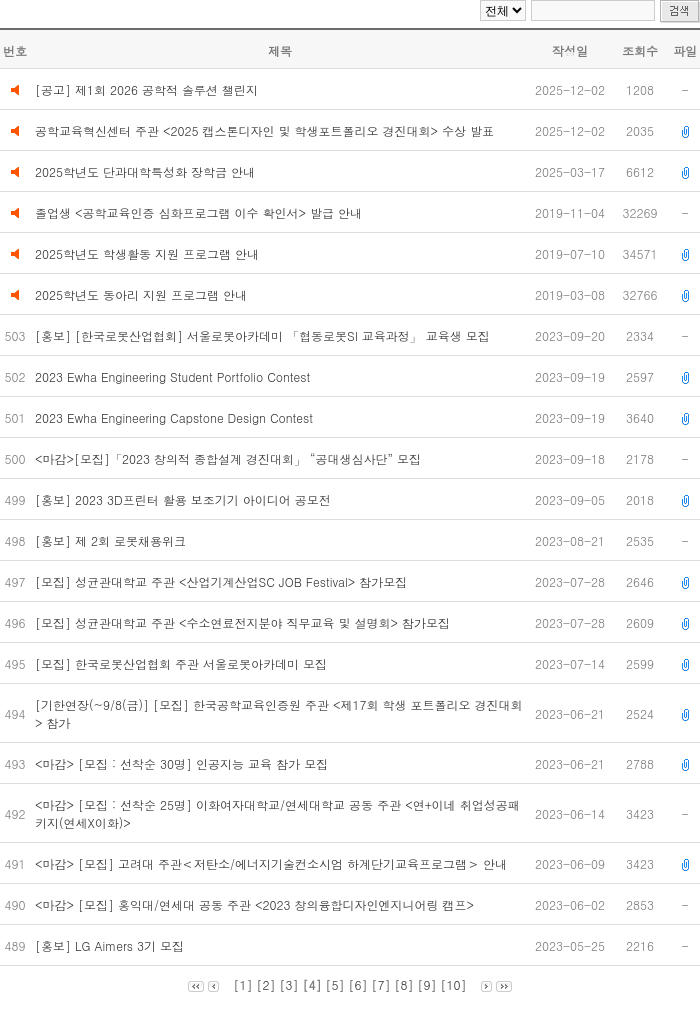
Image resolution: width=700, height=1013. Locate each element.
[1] (242, 984)
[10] (454, 984)
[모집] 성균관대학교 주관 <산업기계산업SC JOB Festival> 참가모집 (223, 581)
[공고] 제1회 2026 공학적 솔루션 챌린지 (146, 89)
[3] (288, 984)
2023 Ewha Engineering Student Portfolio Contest (174, 376)
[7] (381, 984)
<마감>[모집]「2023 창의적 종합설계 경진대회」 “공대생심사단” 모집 (230, 458)
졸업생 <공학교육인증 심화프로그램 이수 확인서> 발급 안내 (198, 212)
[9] (427, 984)
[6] (358, 984)
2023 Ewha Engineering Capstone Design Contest (176, 417)
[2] (265, 984)
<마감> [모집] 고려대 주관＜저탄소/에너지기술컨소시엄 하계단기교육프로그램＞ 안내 (273, 863)
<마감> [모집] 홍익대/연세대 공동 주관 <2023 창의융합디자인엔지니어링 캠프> (256, 904)
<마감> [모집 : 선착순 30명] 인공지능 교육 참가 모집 (183, 763)
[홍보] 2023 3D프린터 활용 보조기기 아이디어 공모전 (185, 499)
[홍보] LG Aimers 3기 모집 (111, 945)
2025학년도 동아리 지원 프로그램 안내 (141, 294)
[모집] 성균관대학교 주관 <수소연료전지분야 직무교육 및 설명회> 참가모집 (244, 622)
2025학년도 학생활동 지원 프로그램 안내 (147, 253)
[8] (404, 984)
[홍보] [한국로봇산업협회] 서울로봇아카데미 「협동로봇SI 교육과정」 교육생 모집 (264, 335)
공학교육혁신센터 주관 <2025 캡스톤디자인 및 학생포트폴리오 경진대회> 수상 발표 (264, 130)
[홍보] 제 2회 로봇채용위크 (112, 540)
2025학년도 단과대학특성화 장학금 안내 (145, 171)
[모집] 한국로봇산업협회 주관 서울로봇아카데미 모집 (183, 663)
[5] (334, 984)
